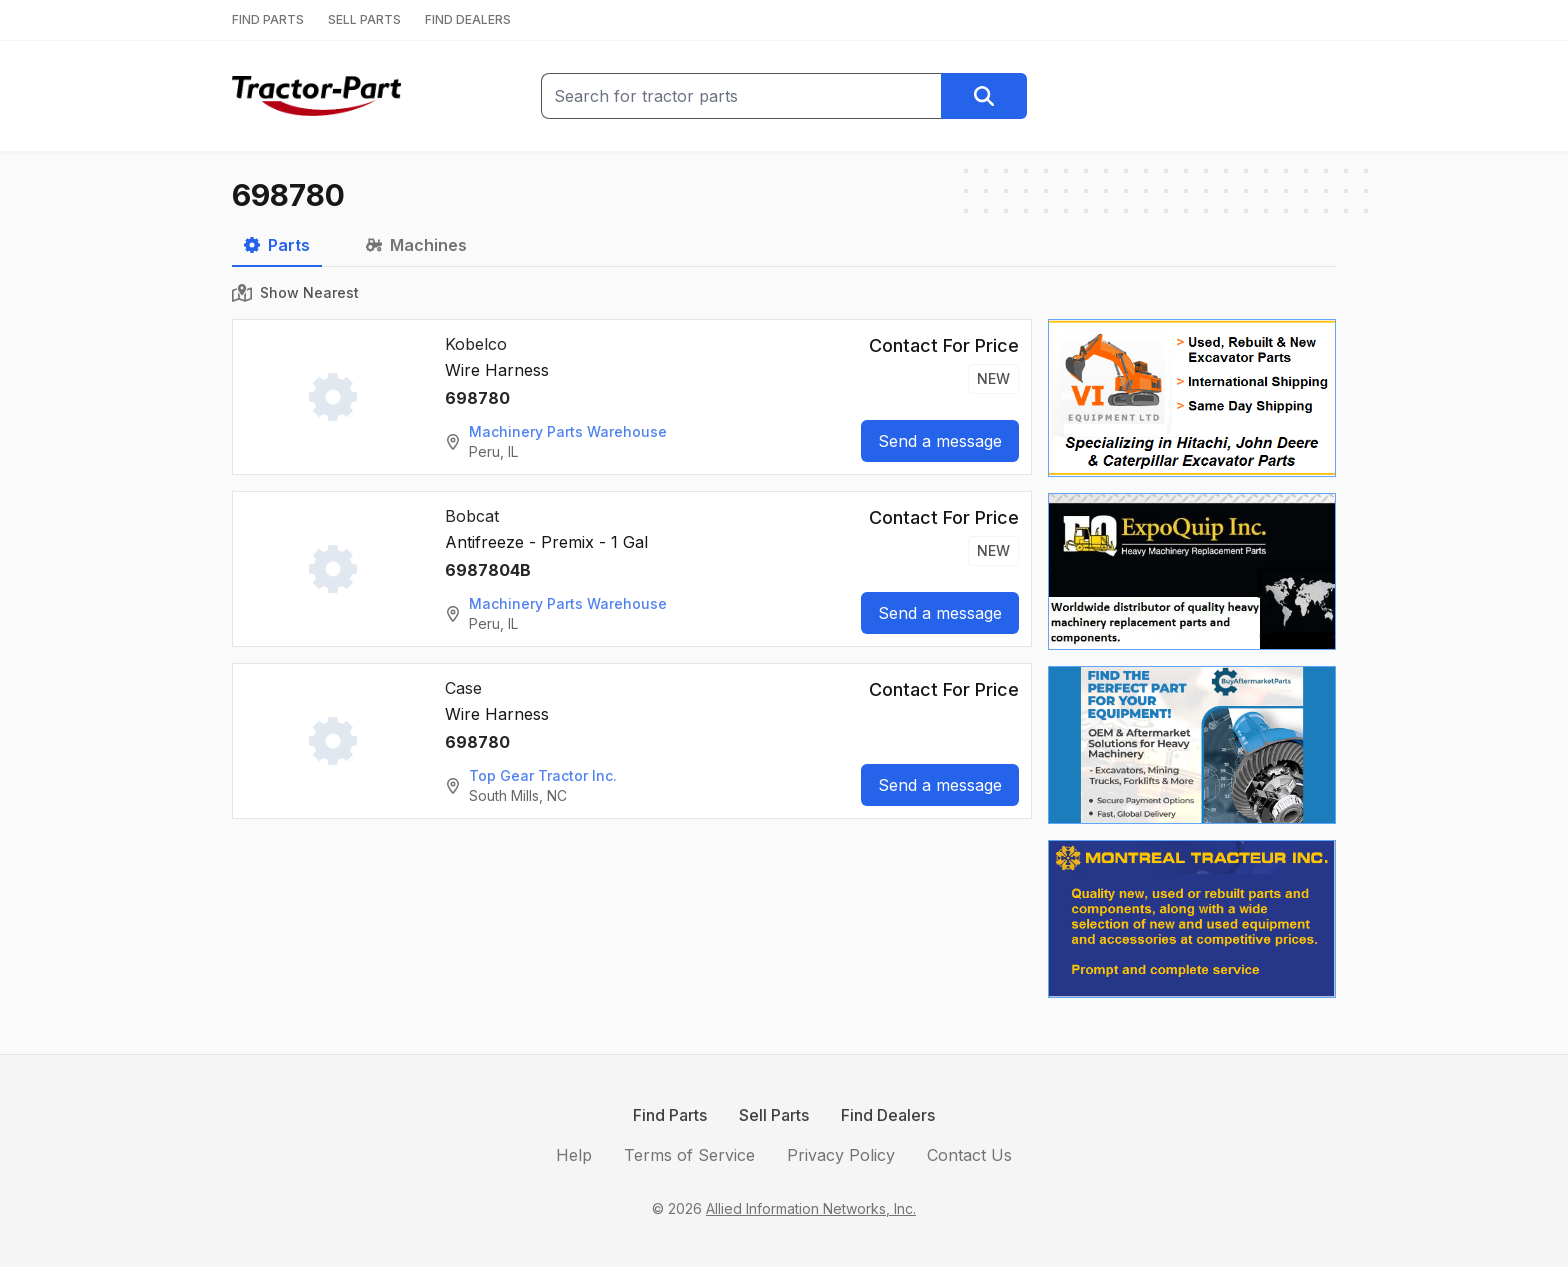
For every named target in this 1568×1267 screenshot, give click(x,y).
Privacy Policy (841, 1155)
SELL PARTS (364, 19)
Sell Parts (774, 1115)
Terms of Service (689, 1155)
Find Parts (670, 1115)
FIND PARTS (268, 19)
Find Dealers (888, 1115)
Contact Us (969, 1155)
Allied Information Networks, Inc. (811, 1208)
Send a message (940, 441)
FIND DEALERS (468, 19)
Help (574, 1155)
